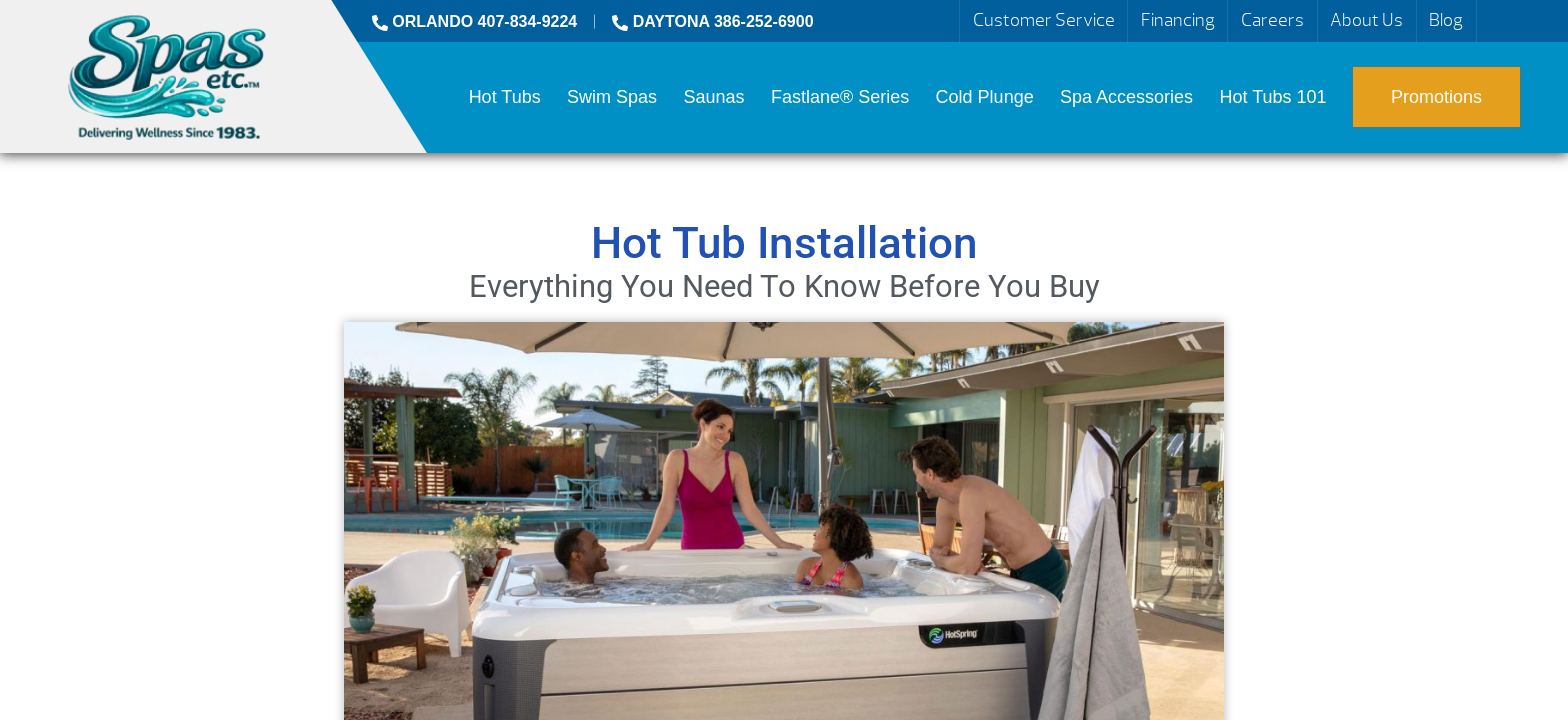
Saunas (713, 97)
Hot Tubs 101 (1273, 97)
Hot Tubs (505, 97)
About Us (1366, 20)
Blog (1446, 20)
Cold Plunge (985, 97)
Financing (1178, 20)
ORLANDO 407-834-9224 (474, 21)
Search (1500, 21)
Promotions (1436, 97)
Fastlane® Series (840, 97)
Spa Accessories (1126, 97)
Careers (1272, 20)
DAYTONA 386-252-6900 (712, 21)
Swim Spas (612, 97)
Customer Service (1044, 20)
